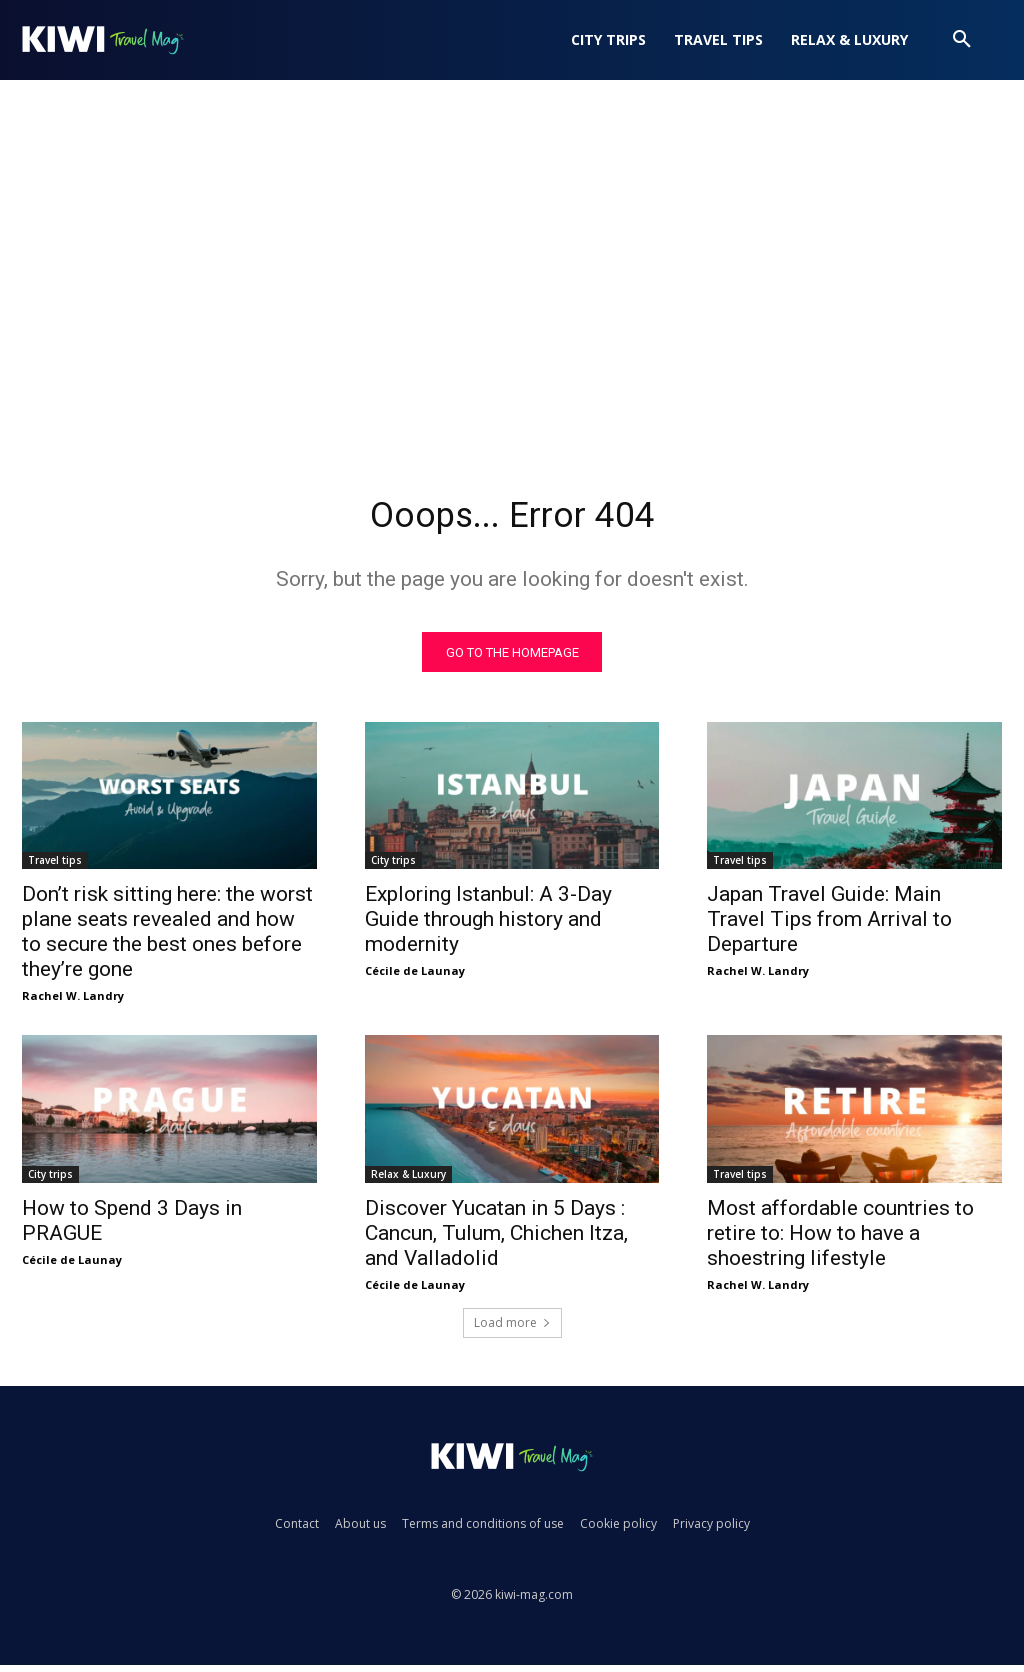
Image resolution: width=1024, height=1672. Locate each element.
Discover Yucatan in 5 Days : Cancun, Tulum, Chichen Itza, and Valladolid (496, 1240)
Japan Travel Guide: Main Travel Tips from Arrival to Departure (829, 926)
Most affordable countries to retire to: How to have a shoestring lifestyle (840, 1240)
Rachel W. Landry (73, 1002)
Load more (512, 1329)
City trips (393, 867)
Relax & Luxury (408, 1181)
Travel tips (55, 867)
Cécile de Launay (415, 977)
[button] (962, 40)
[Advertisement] (512, 286)
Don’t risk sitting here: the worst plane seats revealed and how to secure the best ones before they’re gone (167, 938)
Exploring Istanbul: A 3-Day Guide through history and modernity (488, 926)
